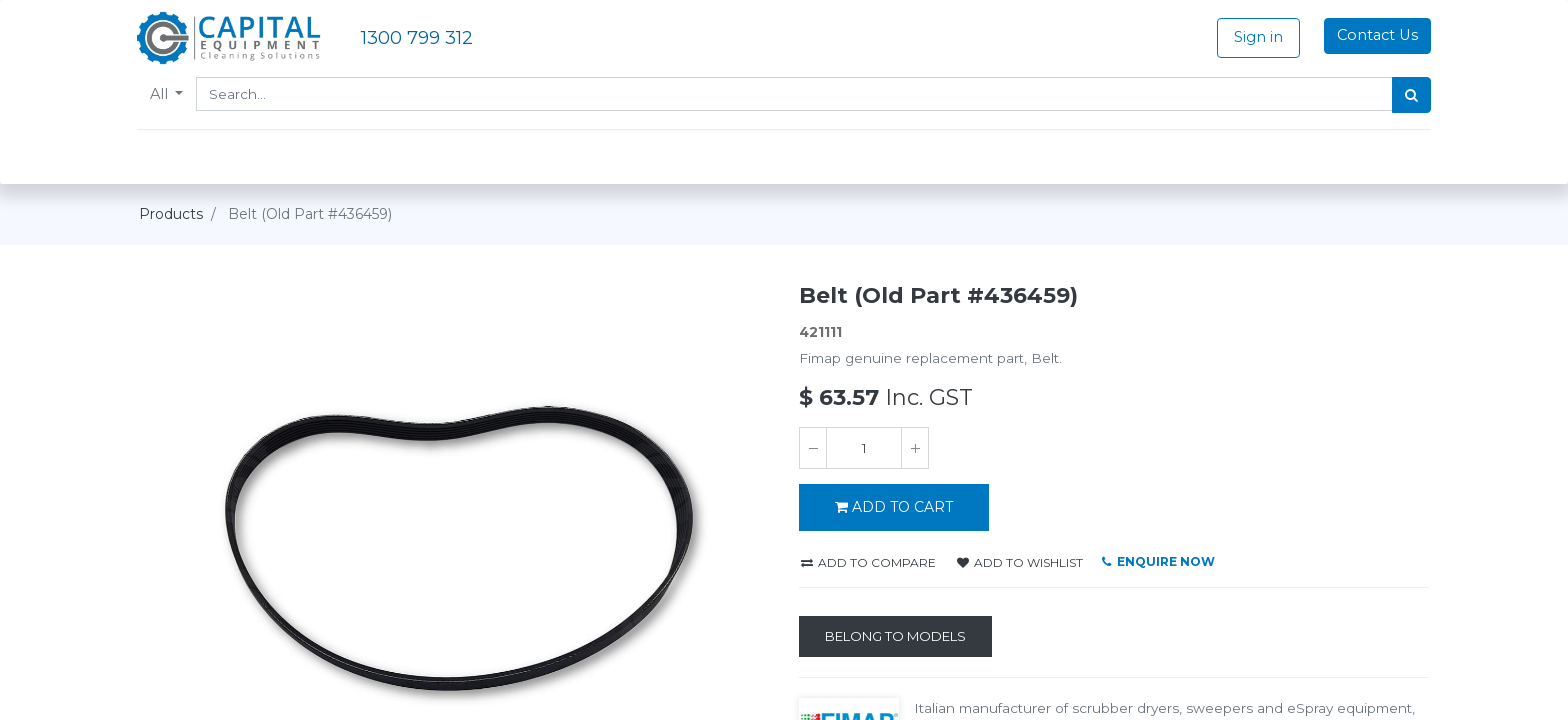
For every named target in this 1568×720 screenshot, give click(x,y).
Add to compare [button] (868, 562)
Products (171, 214)
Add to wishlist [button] (1020, 562)
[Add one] (915, 448)
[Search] (1409, 95)
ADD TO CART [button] (894, 507)
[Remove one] (813, 448)
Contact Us (1375, 35)
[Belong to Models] (895, 637)
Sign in (1256, 37)
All (163, 94)
